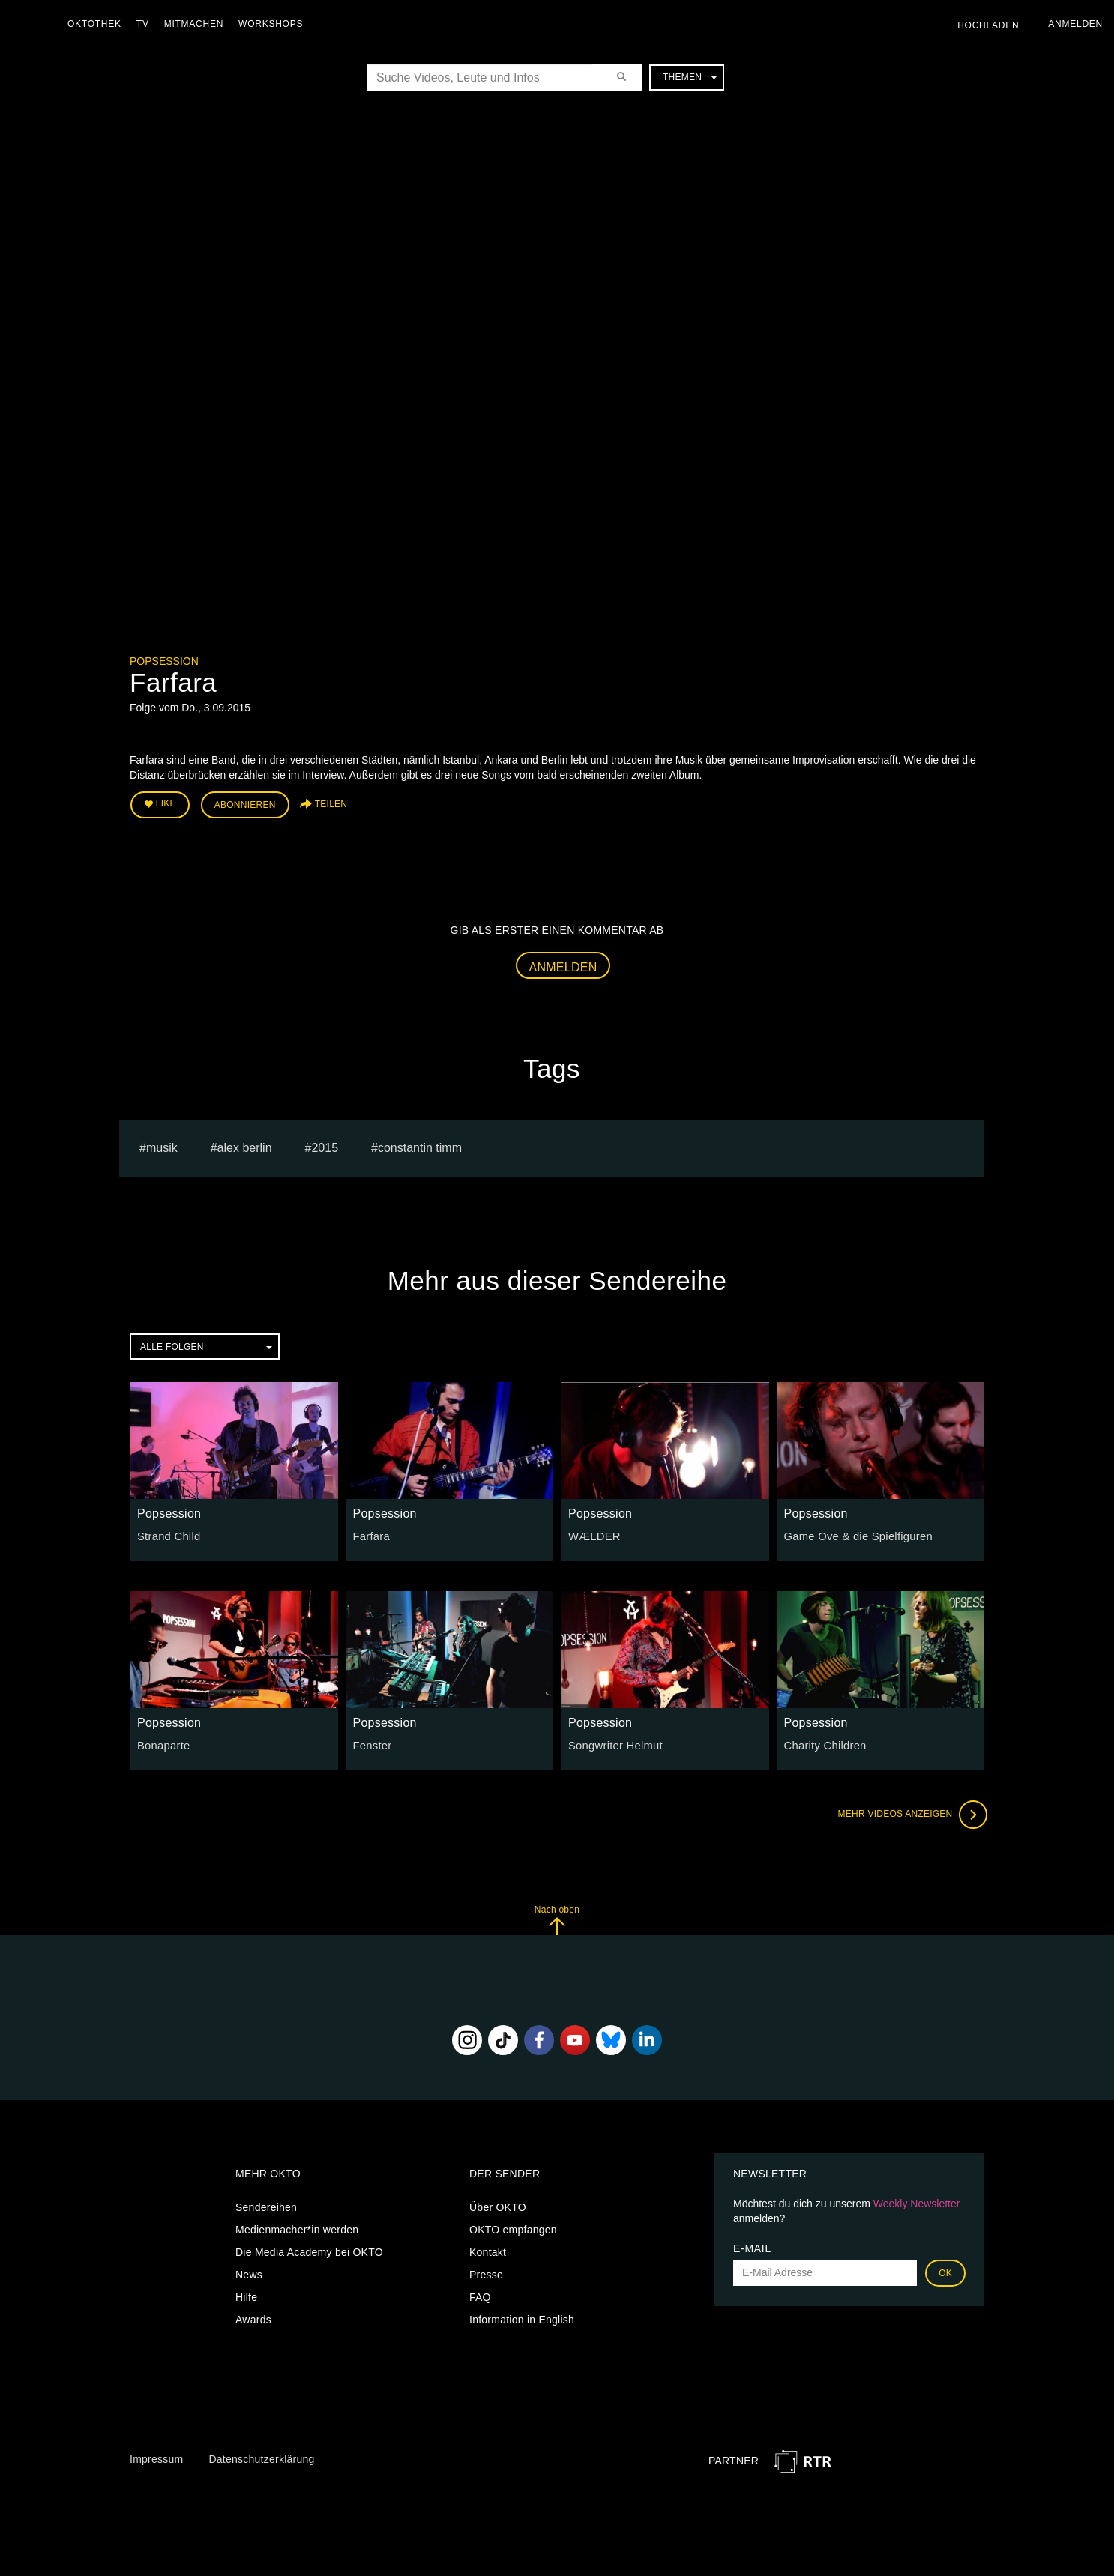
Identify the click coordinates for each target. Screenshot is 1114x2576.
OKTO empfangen (513, 2227)
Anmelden (563, 964)
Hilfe (246, 2295)
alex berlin (244, 1145)
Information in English (521, 2317)
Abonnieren (245, 803)
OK (945, 2271)
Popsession (164, 661)
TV (146, 24)
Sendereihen (266, 2205)
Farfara (370, 1534)
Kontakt (487, 2250)
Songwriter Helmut (612, 1743)
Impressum (156, 2457)
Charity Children (823, 1743)
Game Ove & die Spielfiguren (854, 1534)
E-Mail (752, 2246)
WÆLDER (593, 1534)
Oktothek (98, 24)
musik (162, 1145)
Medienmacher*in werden (296, 2227)
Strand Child (167, 1534)
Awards (253, 2317)
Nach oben (557, 1917)
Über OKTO (497, 2205)
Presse (486, 2272)
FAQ (480, 2295)
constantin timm (420, 1145)
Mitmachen (197, 24)
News (248, 2272)
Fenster (371, 1743)
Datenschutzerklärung (261, 2457)
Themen (690, 77)
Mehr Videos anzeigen (909, 1812)
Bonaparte (162, 1743)
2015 (324, 1145)
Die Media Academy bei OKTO (309, 2250)
